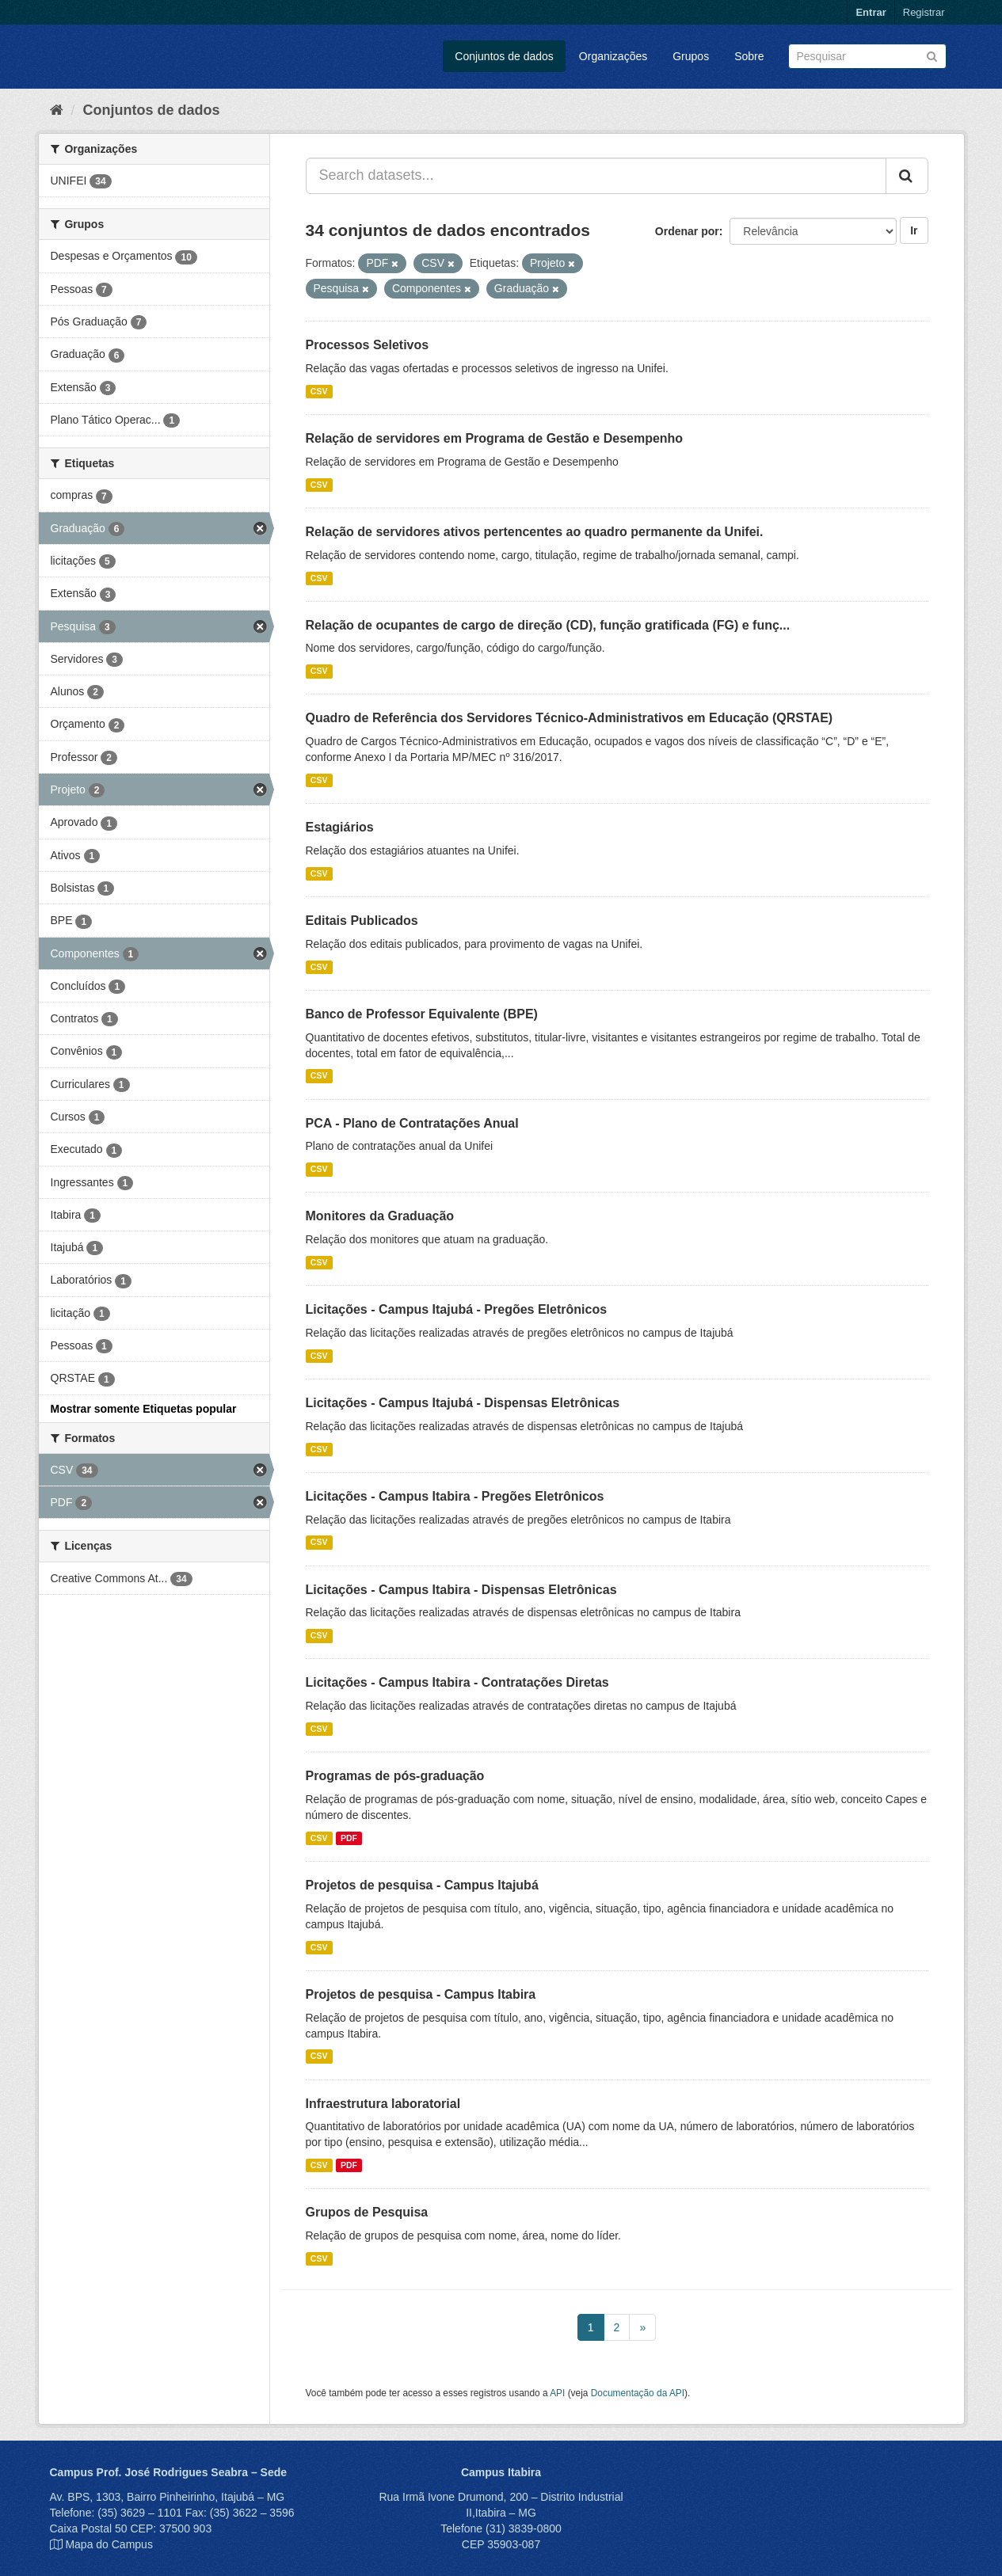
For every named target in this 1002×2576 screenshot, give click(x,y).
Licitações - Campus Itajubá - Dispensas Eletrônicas (463, 1403)
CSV (319, 391)
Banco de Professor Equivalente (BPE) (422, 1014)
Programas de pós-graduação (395, 1776)
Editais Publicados (362, 920)
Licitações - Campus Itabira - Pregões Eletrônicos (455, 1496)
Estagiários (340, 827)
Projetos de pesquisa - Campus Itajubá (422, 1885)
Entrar (870, 12)
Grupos (690, 56)
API (557, 2393)
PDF (349, 1838)
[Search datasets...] (596, 176)
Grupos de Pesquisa (367, 2212)
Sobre (749, 56)
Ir (913, 230)
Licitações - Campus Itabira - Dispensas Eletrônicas (461, 1589)
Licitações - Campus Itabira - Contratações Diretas (457, 1682)
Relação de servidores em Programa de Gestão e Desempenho (495, 438)
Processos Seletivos (367, 345)
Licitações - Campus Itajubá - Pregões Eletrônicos (457, 1309)
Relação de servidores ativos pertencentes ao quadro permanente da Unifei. (535, 531)
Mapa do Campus (109, 2544)
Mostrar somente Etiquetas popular (144, 1408)
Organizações (613, 56)
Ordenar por (687, 231)
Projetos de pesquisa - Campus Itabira (421, 1994)
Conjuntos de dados (504, 56)
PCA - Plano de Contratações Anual (412, 1123)
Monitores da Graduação (380, 1216)
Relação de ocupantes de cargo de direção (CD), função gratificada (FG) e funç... (548, 625)
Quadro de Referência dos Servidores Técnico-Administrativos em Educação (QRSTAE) (569, 718)
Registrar (924, 12)
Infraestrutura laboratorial (383, 2103)
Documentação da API (637, 2393)
